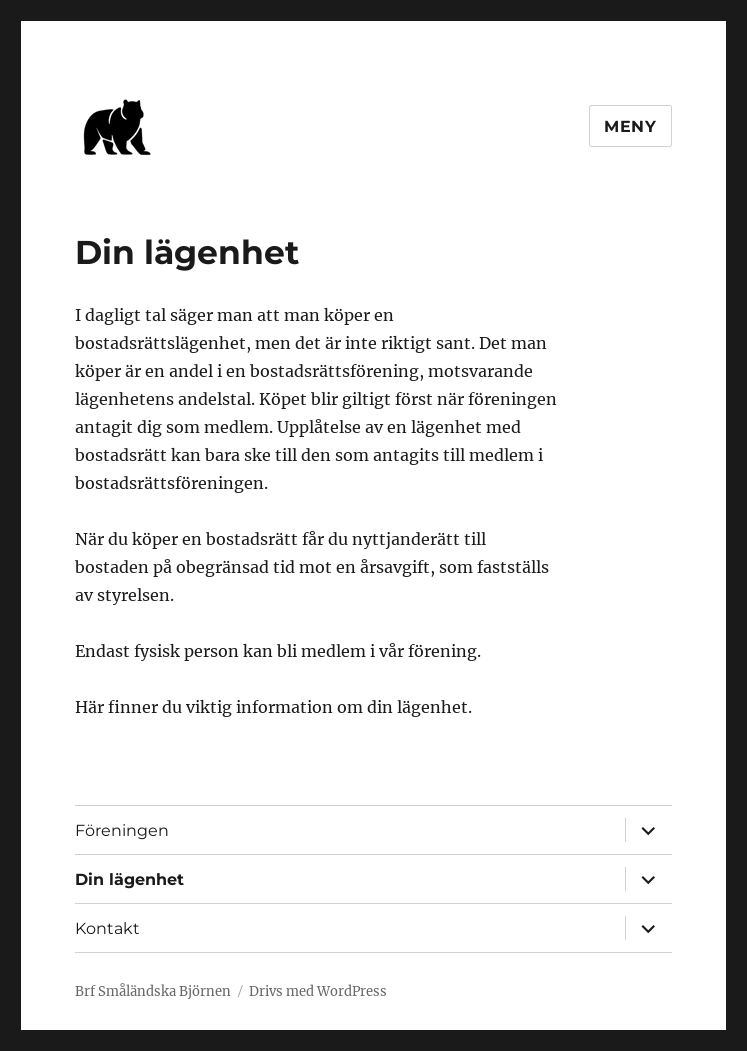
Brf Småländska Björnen (153, 991)
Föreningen (122, 830)
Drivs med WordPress (318, 991)
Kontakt (107, 928)
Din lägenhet (129, 879)
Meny (630, 126)
